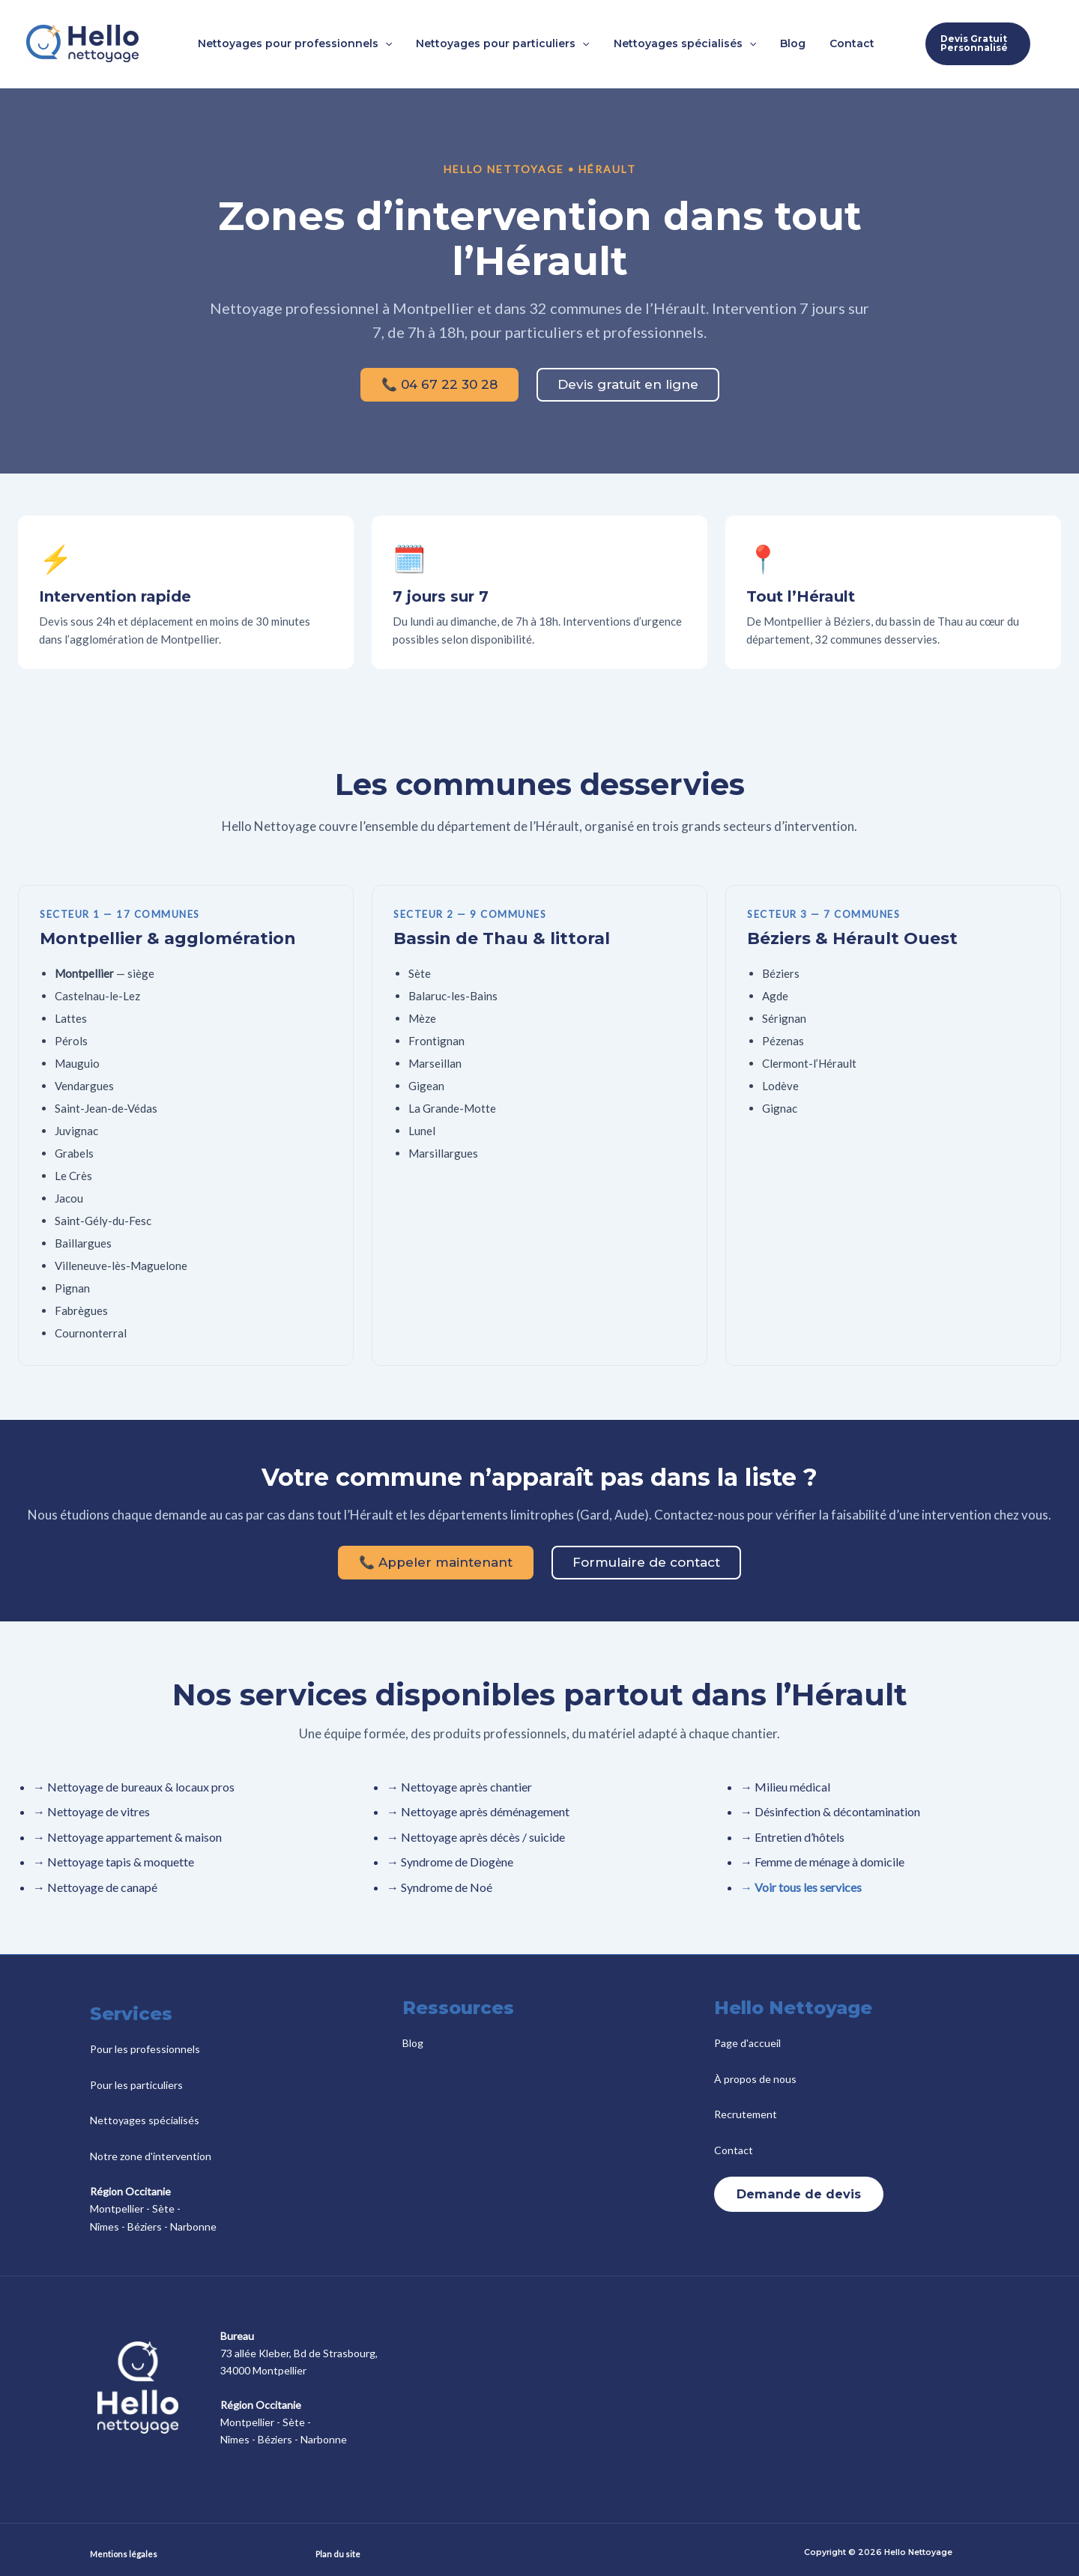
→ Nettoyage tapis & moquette (113, 1861)
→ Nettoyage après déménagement (478, 1811)
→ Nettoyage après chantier (459, 1787)
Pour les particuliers (136, 2084)
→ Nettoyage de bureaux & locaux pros (134, 1787)
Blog (412, 2043)
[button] (398, 43)
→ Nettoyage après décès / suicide (476, 1837)
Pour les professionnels (145, 2049)
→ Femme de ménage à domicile (822, 1861)
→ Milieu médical (785, 1787)
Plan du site (337, 2554)
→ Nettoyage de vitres (91, 1811)
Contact (733, 2150)
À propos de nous (755, 2078)
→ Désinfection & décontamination (830, 1811)
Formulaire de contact (646, 1562)
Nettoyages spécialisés (144, 2120)
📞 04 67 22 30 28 (439, 384)
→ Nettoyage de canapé (95, 1887)
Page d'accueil (747, 2043)
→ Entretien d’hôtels (792, 1837)
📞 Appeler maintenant (436, 1562)
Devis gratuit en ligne (627, 384)
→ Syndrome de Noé (439, 1887)
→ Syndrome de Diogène (450, 1861)
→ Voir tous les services (801, 1887)
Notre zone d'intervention (150, 2156)
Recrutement (745, 2114)
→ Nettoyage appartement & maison (127, 1837)
